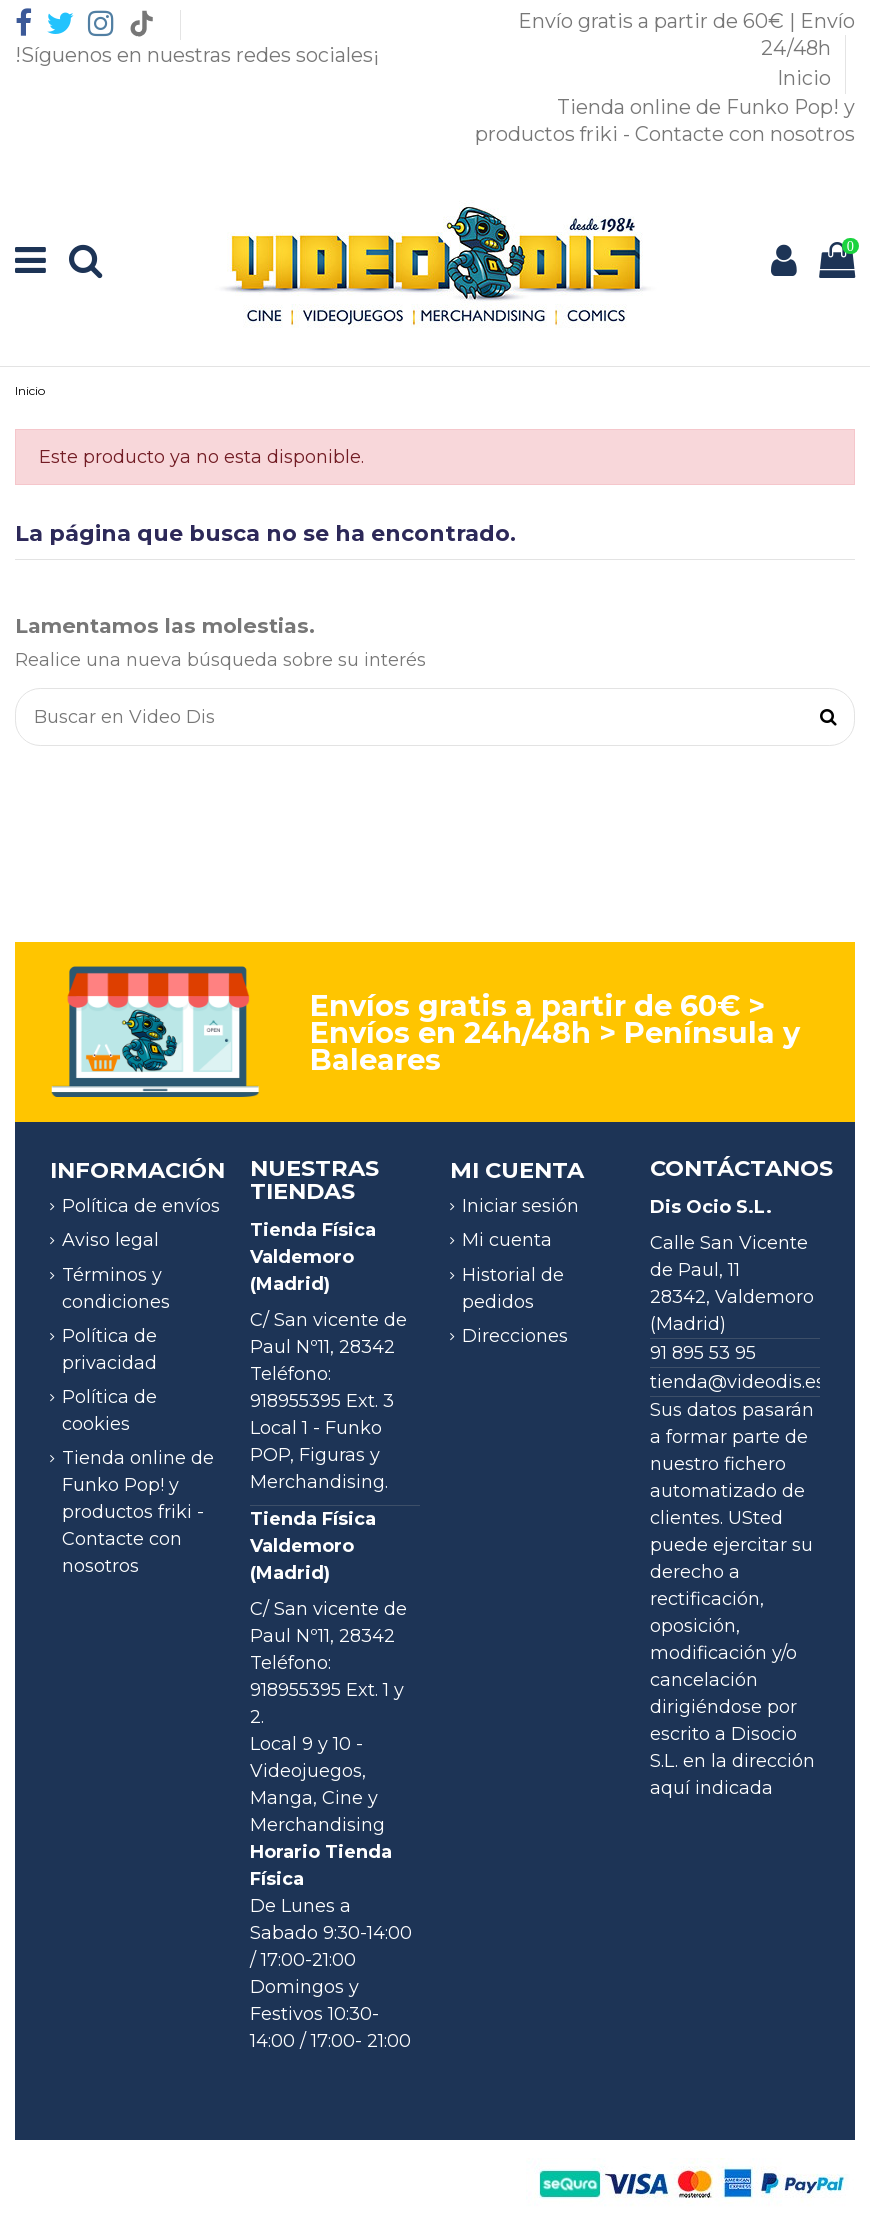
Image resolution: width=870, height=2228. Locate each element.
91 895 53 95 (703, 1353)
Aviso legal (110, 1240)
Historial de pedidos (513, 1288)
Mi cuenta (507, 1240)
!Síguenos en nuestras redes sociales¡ (197, 55)
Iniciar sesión (520, 1206)
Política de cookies (109, 1410)
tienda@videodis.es (737, 1382)
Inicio (806, 78)
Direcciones (515, 1336)
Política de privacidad (109, 1349)
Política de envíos (141, 1206)
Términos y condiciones (116, 1288)
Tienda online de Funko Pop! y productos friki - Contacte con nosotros (138, 1512)
